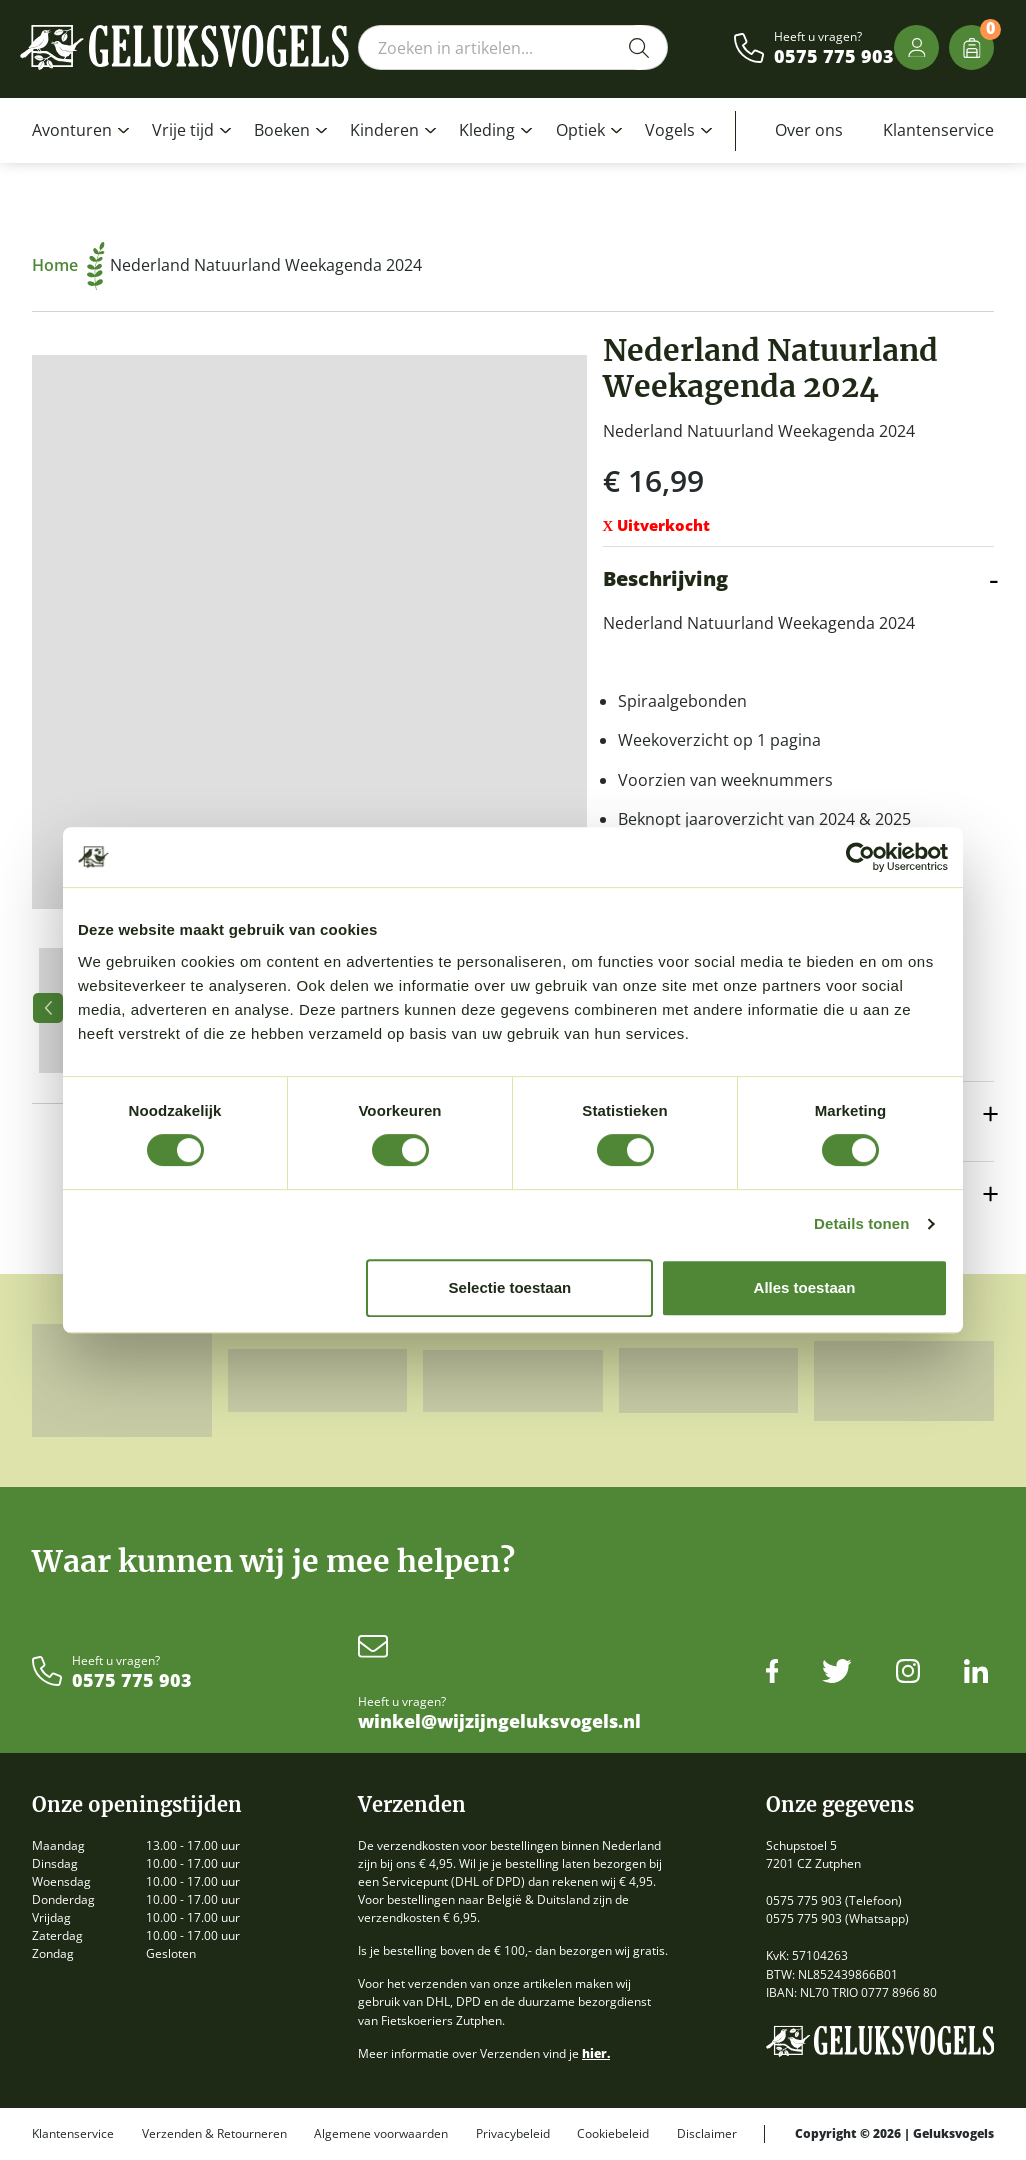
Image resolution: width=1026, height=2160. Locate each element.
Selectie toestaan (510, 1287)
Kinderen (384, 130)
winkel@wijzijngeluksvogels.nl (499, 1722)
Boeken (282, 130)
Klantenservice (938, 130)
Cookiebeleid (613, 2134)
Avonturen (72, 130)
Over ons (809, 130)
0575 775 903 (834, 57)
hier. (596, 2053)
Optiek (580, 130)
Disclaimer (707, 2134)
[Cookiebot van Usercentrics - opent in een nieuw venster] (860, 857)
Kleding (487, 130)
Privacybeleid (513, 2134)
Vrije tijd (183, 130)
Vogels (670, 130)
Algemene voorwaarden (381, 2134)
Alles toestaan (805, 1287)
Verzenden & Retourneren (214, 2134)
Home (68, 265)
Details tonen (861, 1223)
